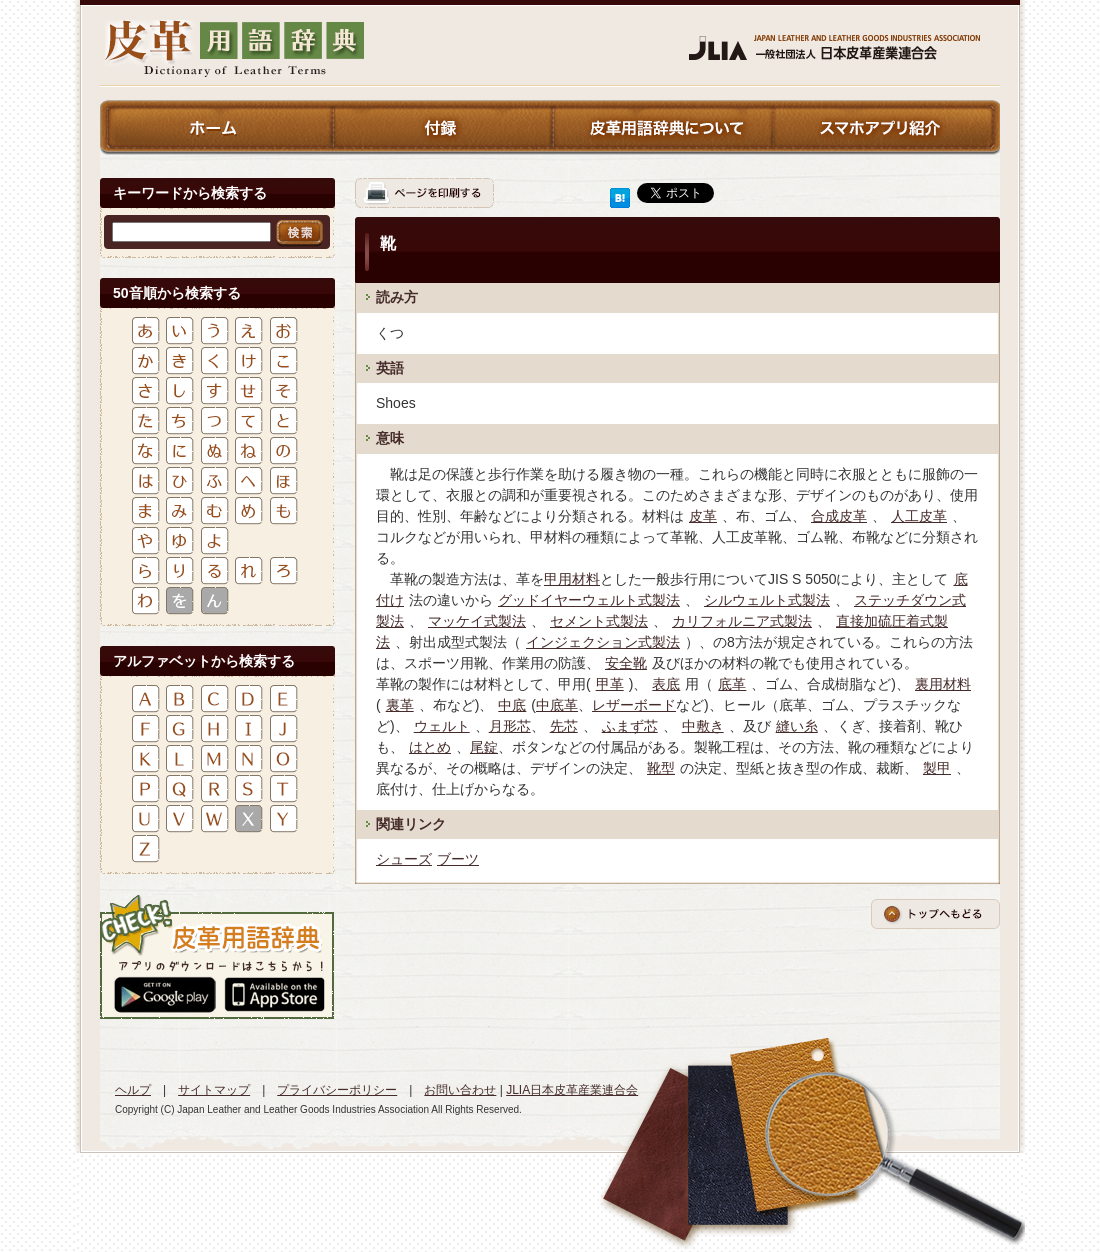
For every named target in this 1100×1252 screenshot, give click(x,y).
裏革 (400, 705)
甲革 (610, 684)
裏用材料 (943, 684)
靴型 (661, 768)
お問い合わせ (460, 1090)
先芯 (564, 726)
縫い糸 (797, 726)
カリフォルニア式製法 (742, 621)
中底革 (557, 705)
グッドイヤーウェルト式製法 (589, 600)
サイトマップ (214, 1090)
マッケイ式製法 (477, 621)
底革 (732, 684)
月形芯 (510, 726)
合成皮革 (839, 516)
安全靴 (626, 663)
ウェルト (442, 726)
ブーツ (458, 859)
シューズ (404, 859)
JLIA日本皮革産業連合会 (572, 1090)
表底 (666, 684)
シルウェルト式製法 (767, 600)
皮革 (703, 516)
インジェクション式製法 (603, 642)
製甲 (937, 768)
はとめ (430, 747)
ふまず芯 (630, 726)
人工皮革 (919, 516)
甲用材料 (572, 579)
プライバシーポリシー (337, 1090)
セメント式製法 (599, 621)
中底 (512, 705)
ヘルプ (133, 1090)
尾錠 (484, 747)
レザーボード (634, 705)
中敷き (703, 726)
